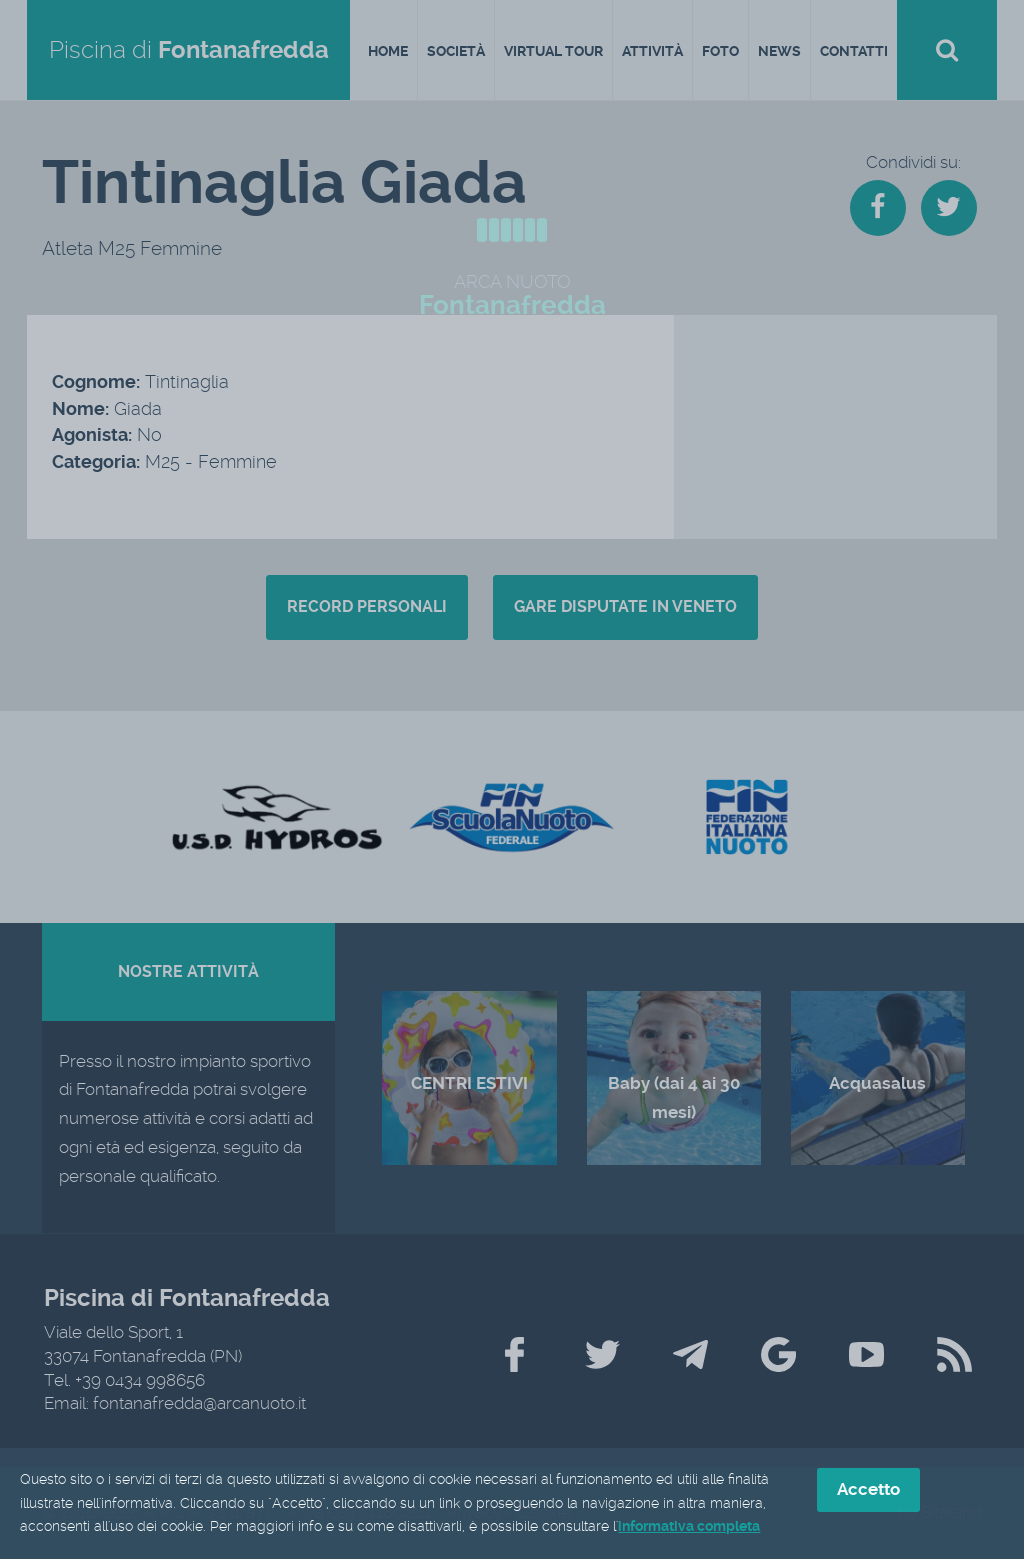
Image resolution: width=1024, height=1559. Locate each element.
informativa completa (689, 1528)
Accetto (868, 1490)
